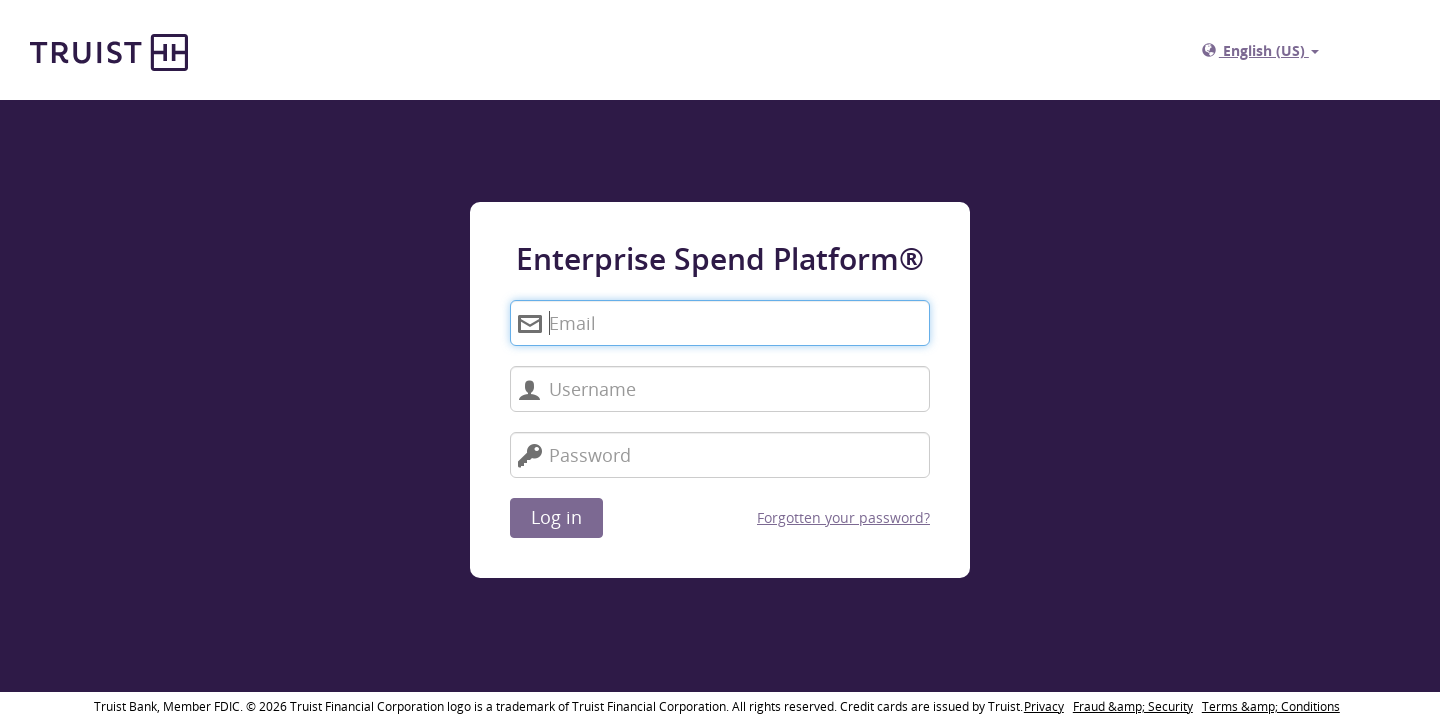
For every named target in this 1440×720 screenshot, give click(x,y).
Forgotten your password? (843, 517)
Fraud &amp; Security (1133, 706)
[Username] (720, 389)
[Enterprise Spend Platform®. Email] (720, 323)
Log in (556, 517)
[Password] (720, 455)
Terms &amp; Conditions (1271, 706)
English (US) (1260, 50)
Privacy (1044, 706)
